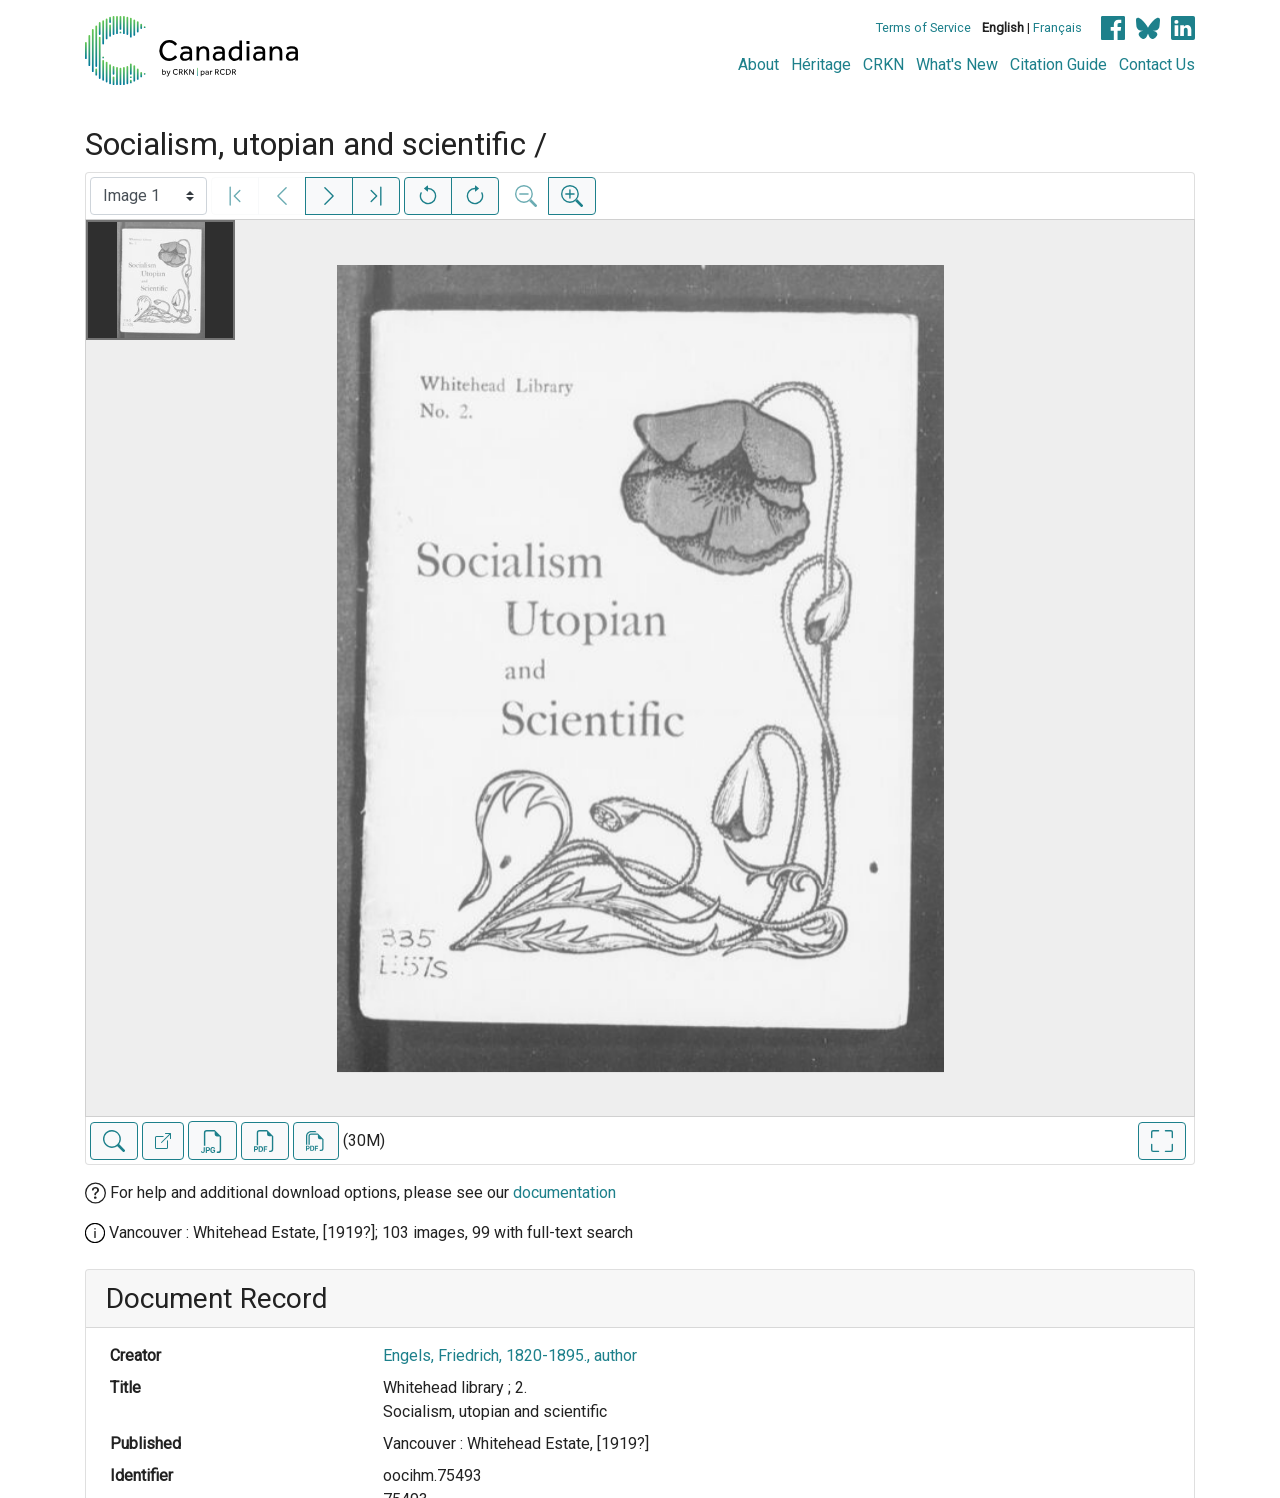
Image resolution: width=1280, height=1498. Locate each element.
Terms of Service (923, 27)
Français (1057, 27)
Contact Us (1157, 64)
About (758, 64)
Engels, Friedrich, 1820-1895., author (510, 1355)
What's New (957, 64)
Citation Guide (1058, 64)
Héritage (821, 64)
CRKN (883, 64)
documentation (564, 1192)
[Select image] (148, 196)
